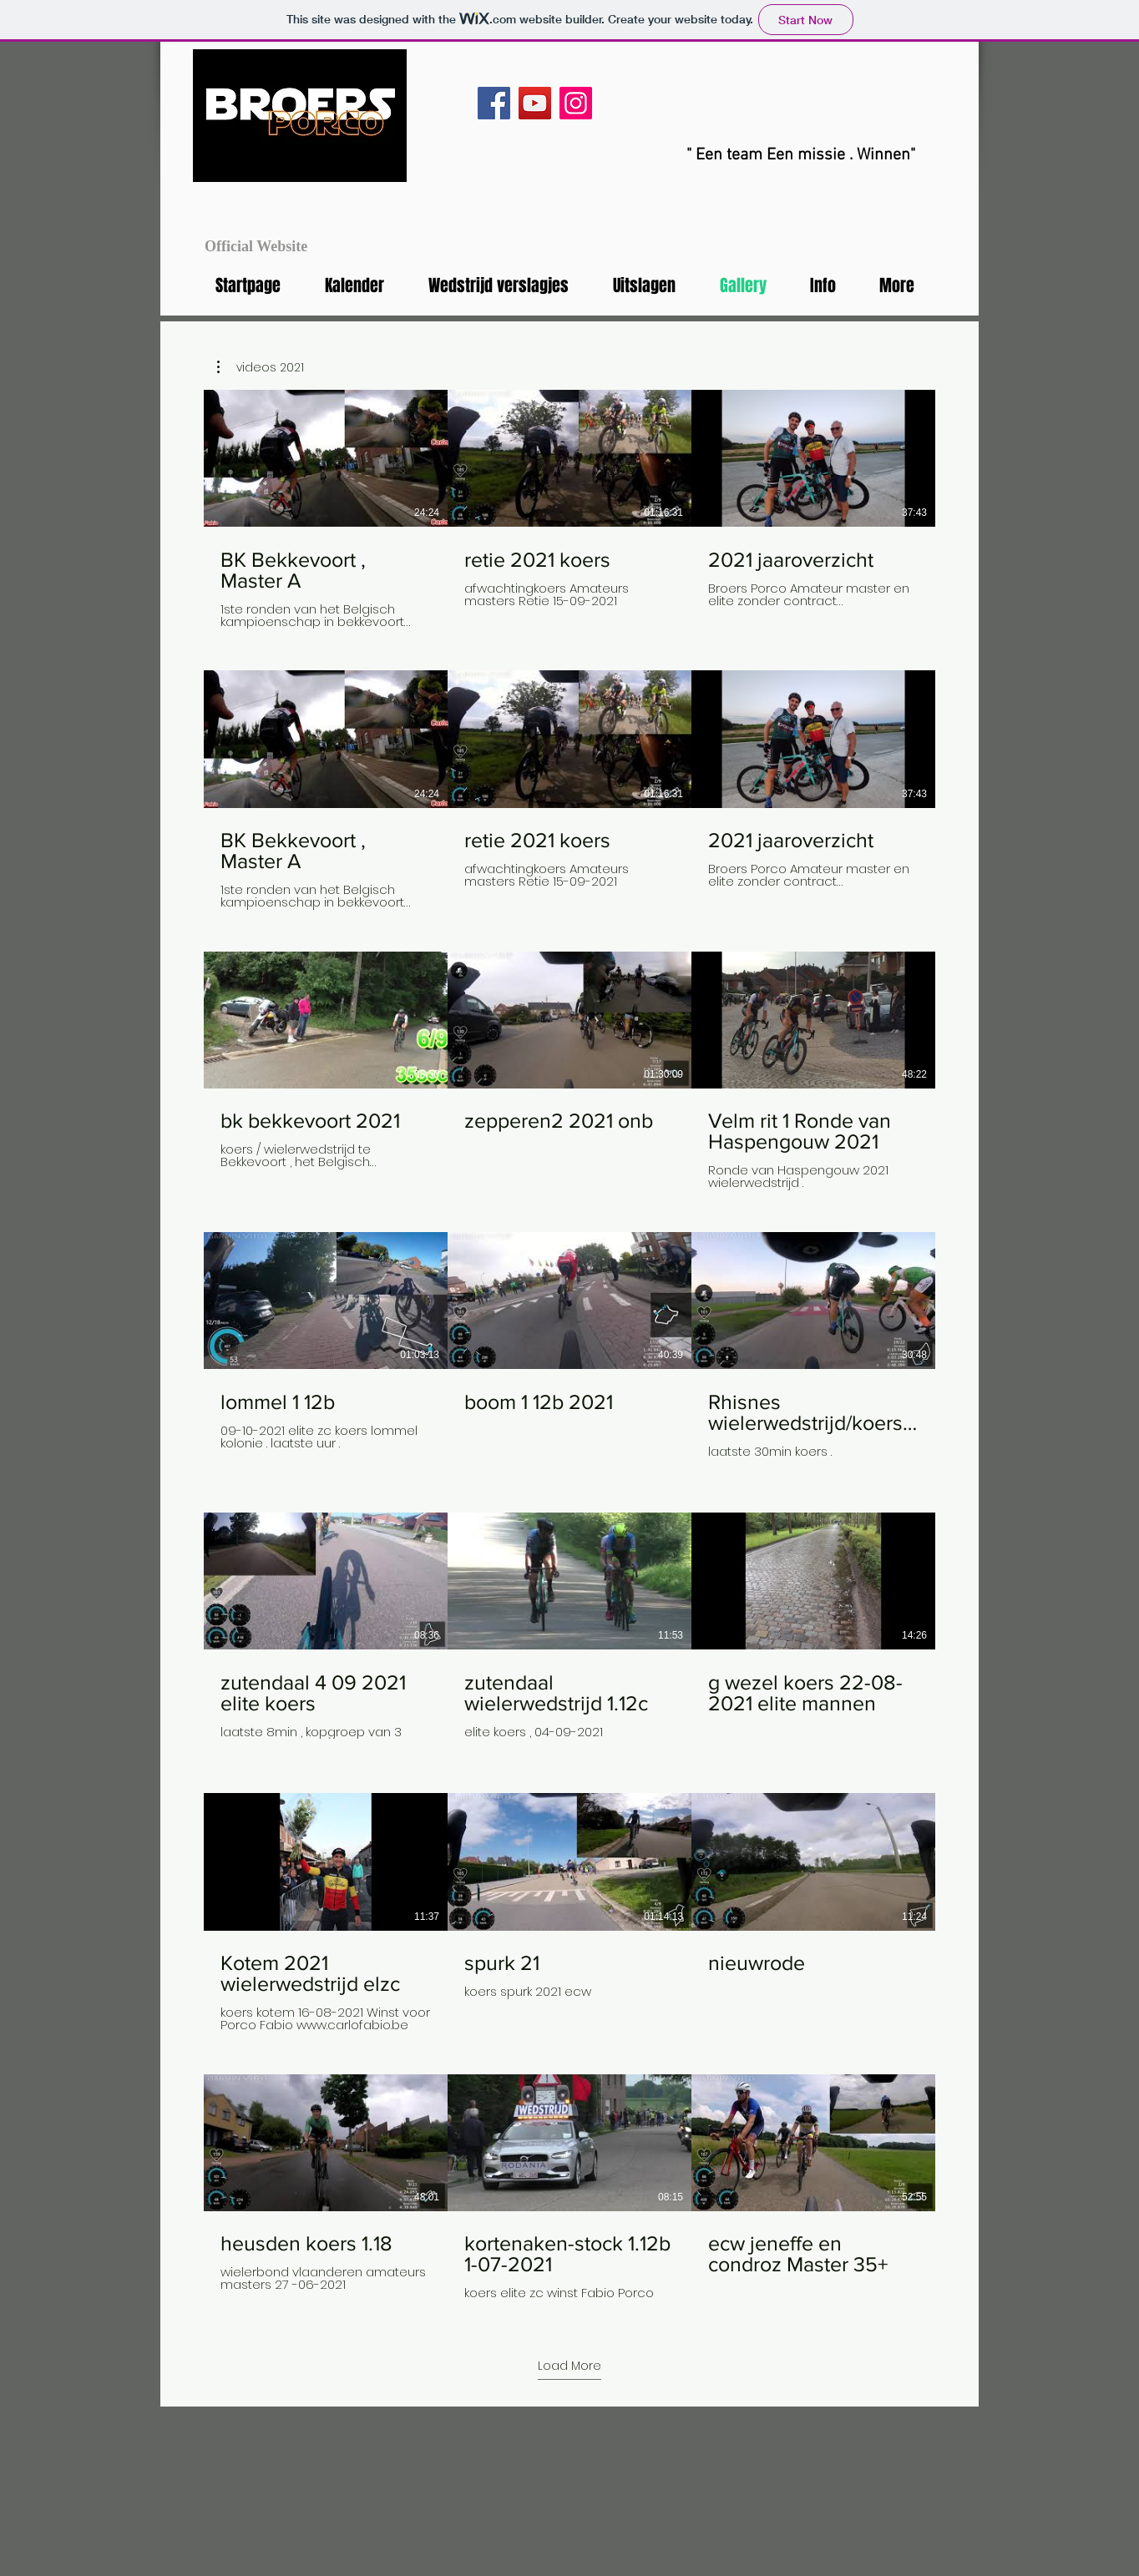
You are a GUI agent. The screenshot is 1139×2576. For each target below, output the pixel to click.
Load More (569, 2366)
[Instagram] (575, 103)
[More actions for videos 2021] (260, 367)
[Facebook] (494, 103)
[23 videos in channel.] (569, 1351)
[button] (260, 367)
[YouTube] (535, 103)
